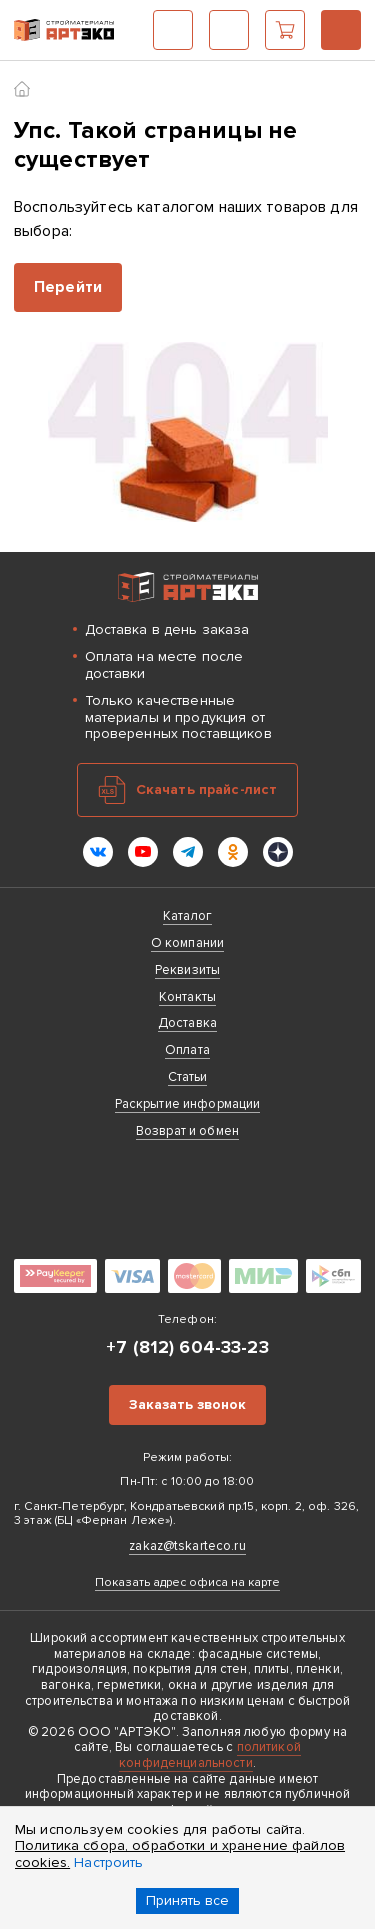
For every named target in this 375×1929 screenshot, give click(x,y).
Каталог (173, 30)
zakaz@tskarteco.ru (187, 1546)
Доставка (187, 1023)
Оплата (187, 1050)
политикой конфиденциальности (210, 1755)
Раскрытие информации (188, 1104)
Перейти (68, 287)
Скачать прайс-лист (207, 789)
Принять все (187, 1900)
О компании (187, 943)
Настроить (108, 1862)
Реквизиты (187, 970)
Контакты (187, 997)
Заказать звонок (187, 1404)
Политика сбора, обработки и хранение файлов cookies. (180, 1854)
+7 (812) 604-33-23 (341, 30)
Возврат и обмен (187, 1131)
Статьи (188, 1077)
